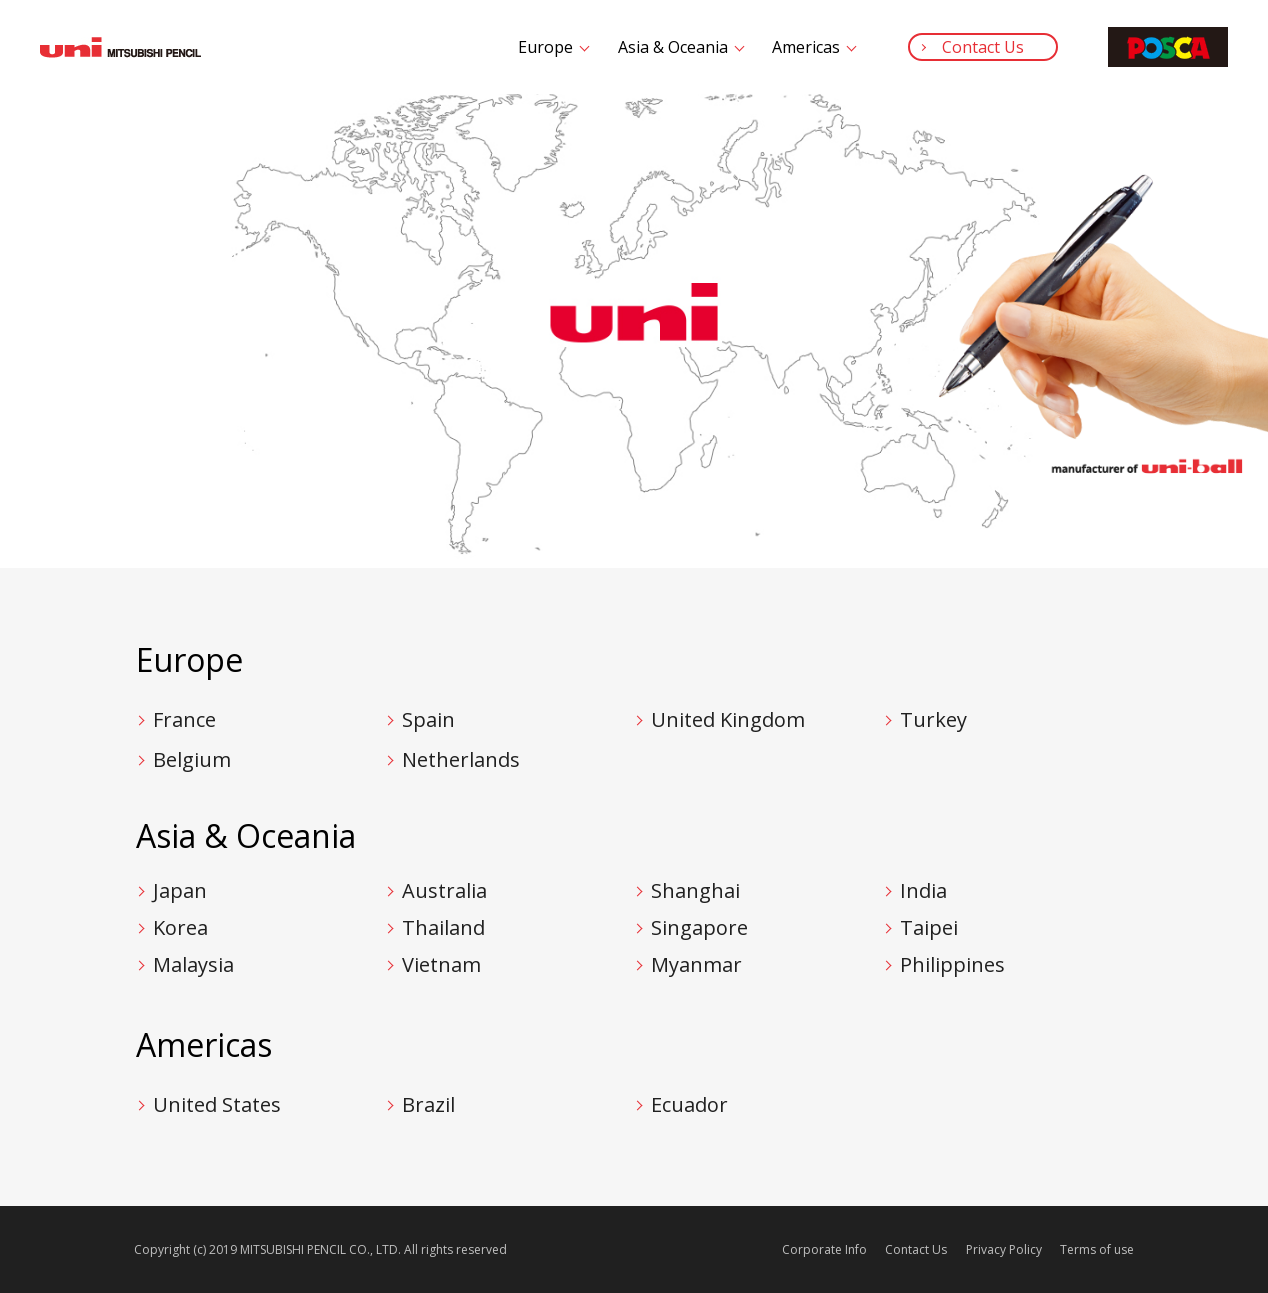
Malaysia (193, 964)
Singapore (699, 927)
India (923, 890)
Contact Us (983, 47)
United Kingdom (728, 719)
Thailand (443, 927)
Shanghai (695, 890)
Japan (180, 890)
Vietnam (441, 964)
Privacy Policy (1004, 1249)
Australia (444, 890)
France (184, 719)
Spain (428, 719)
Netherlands (461, 759)
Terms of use (1097, 1249)
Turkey (933, 719)
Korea (180, 927)
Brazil (428, 1104)
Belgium (192, 759)
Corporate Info (824, 1249)
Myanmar (696, 964)
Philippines (952, 964)
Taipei (929, 927)
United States (217, 1104)
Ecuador (689, 1104)
